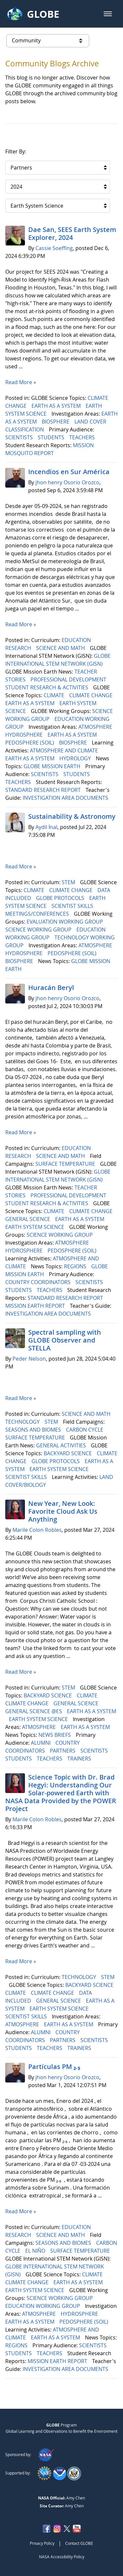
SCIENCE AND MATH (61, 648)
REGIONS (76, 1266)
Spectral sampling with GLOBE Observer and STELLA (64, 1340)
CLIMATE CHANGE (91, 695)
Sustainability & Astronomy (71, 816)
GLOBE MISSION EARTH (53, 766)
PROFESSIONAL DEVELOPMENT (69, 679)
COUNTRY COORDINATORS (38, 1282)
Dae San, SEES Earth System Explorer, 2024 (72, 233)
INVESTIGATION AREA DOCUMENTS (66, 797)
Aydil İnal (46, 827)
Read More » (20, 382)
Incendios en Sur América (69, 471)
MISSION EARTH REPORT (35, 1305)
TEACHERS (82, 437)
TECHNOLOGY (23, 1421)
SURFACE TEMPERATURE (65, 1163)
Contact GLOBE (79, 2543)
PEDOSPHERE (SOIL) (30, 742)
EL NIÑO (36, 2250)
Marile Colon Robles (37, 1529)
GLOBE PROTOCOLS (61, 898)
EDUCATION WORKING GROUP (43, 2306)
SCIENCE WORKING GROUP (39, 929)
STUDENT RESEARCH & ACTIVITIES (47, 687)
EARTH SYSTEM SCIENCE (35, 1226)
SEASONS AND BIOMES (33, 1429)
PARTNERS (63, 1750)
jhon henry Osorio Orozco (67, 482)
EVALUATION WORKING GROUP (65, 921)
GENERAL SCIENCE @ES (34, 1711)
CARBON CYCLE (85, 1429)
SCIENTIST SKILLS (72, 905)
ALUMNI (41, 1742)
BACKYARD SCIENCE (68, 1453)
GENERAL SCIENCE (28, 1219)
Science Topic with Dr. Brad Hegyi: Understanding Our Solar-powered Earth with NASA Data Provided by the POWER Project (60, 1793)
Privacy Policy (42, 2543)
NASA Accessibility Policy (61, 2556)
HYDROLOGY (75, 758)
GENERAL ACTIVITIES (61, 1445)
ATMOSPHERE (95, 726)
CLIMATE (55, 695)
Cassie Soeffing (54, 248)
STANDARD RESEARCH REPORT (43, 790)
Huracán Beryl (51, 987)
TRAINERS (79, 1758)
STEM (69, 882)
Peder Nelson (29, 1358)
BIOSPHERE (56, 421)
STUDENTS (52, 437)
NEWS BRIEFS (55, 1734)
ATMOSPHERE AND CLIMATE (64, 750)
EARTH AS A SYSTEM (56, 405)
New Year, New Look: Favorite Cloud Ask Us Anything (62, 1511)
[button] (107, 14)
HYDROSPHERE (24, 734)
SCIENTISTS (19, 437)
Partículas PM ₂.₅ (54, 2066)
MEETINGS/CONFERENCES (37, 913)
